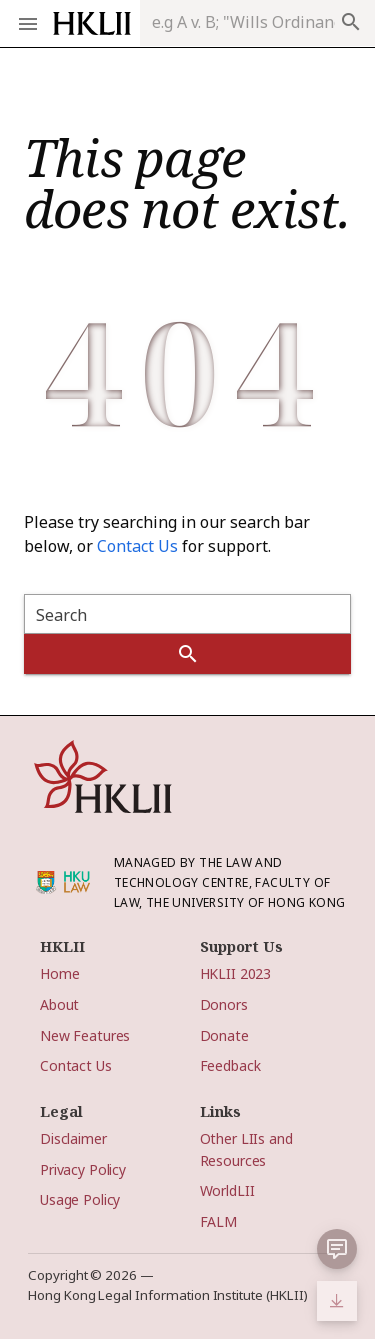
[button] (337, 1249)
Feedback (230, 1065)
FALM (218, 1221)
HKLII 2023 (236, 973)
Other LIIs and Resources (246, 1149)
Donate (224, 1035)
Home (59, 973)
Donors (224, 1004)
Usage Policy (80, 1199)
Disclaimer (73, 1138)
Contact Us (137, 546)
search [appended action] (351, 22)
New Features (85, 1035)
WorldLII (227, 1190)
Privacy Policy (83, 1169)
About (59, 1004)
